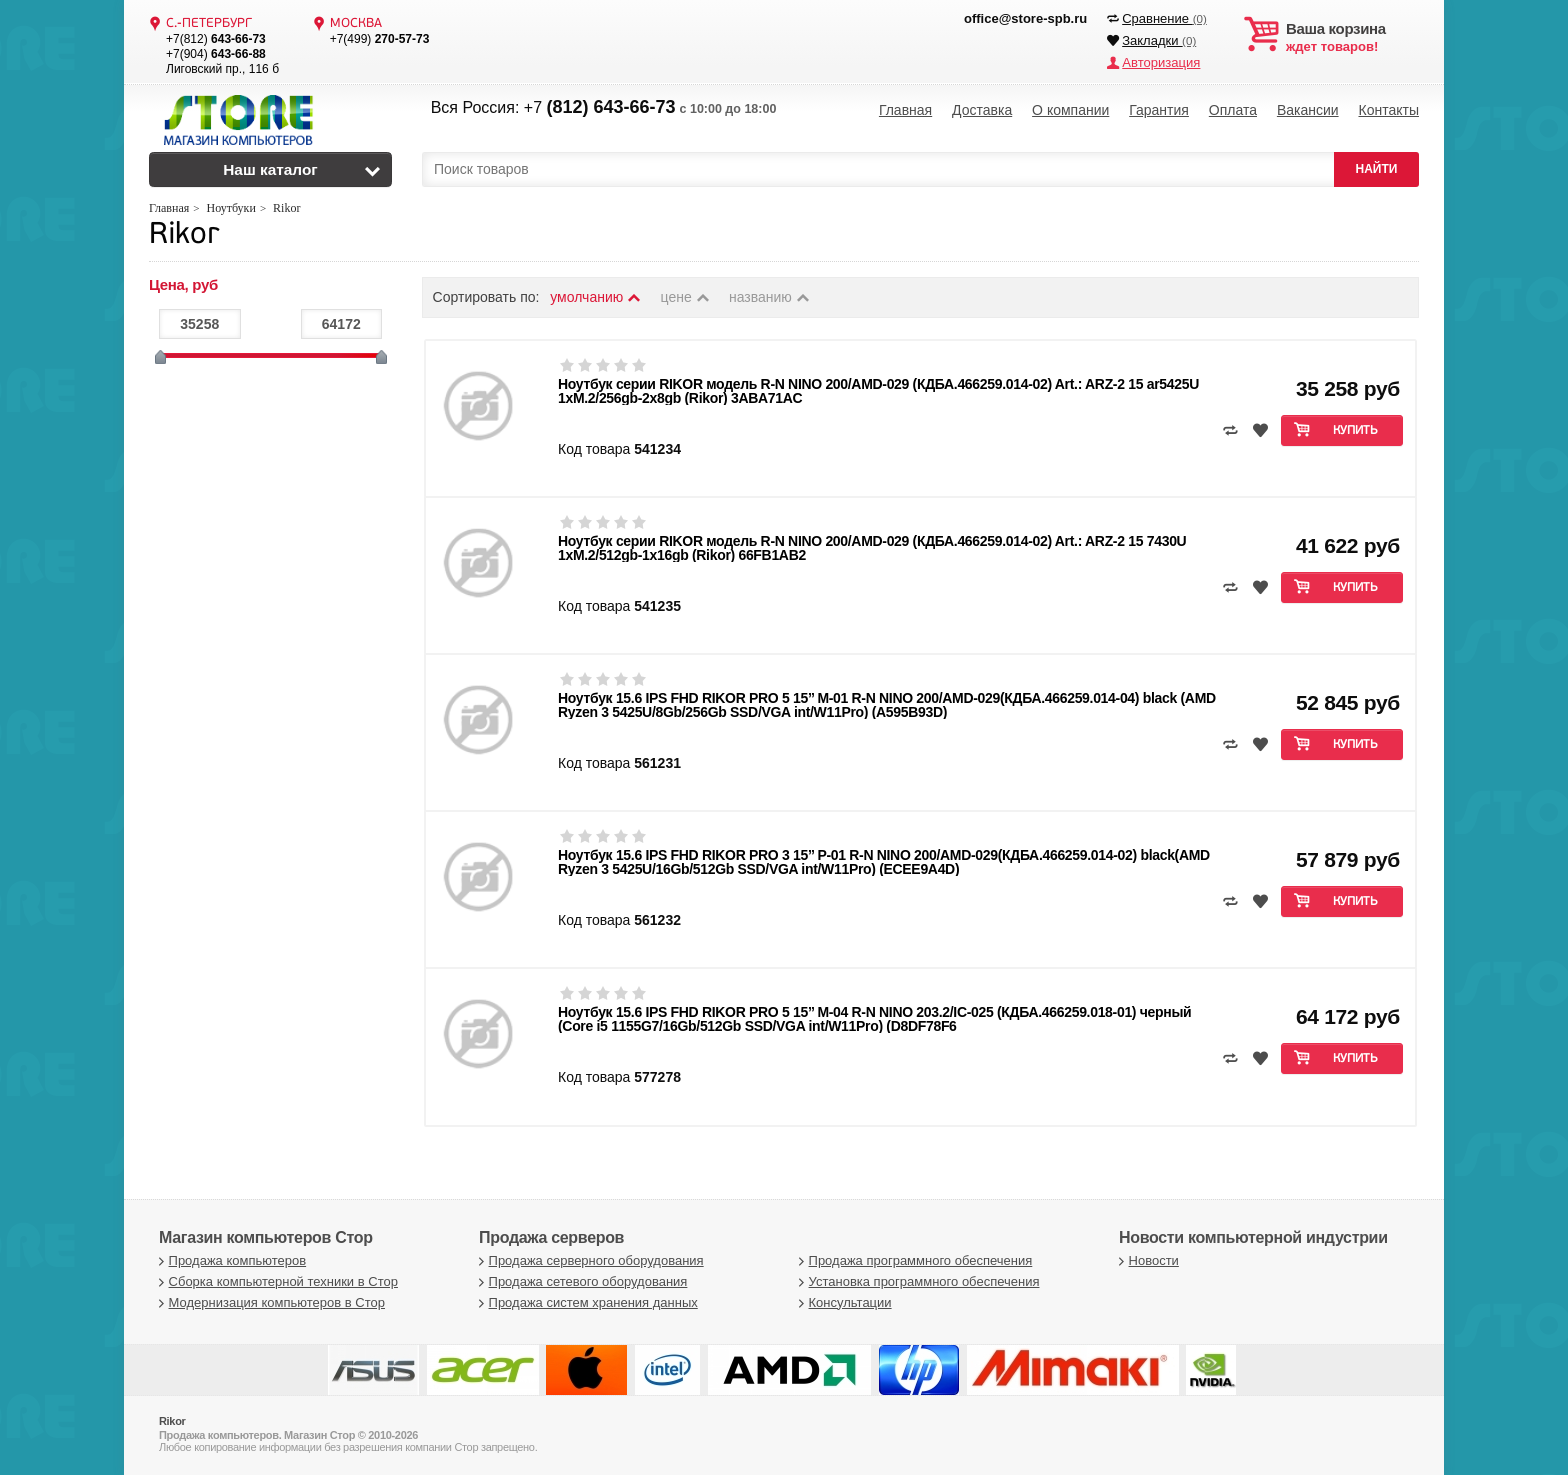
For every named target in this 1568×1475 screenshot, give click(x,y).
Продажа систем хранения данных (586, 1302)
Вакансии (1308, 110)
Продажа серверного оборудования (589, 1260)
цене (686, 297)
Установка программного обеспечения (916, 1281)
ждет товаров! (1352, 38)
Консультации (843, 1302)
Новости (1146, 1260)
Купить (1355, 431)
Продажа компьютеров (230, 1260)
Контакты (1388, 110)
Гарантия (1159, 110)
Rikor (183, 235)
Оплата (1233, 110)
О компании (1070, 110)
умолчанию (596, 297)
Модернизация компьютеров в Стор (269, 1302)
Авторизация (1161, 62)
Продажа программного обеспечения (913, 1260)
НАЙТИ (1377, 169)
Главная (905, 110)
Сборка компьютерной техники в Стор (276, 1281)
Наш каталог (270, 169)
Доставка (982, 110)
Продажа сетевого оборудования (580, 1281)
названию (770, 297)
